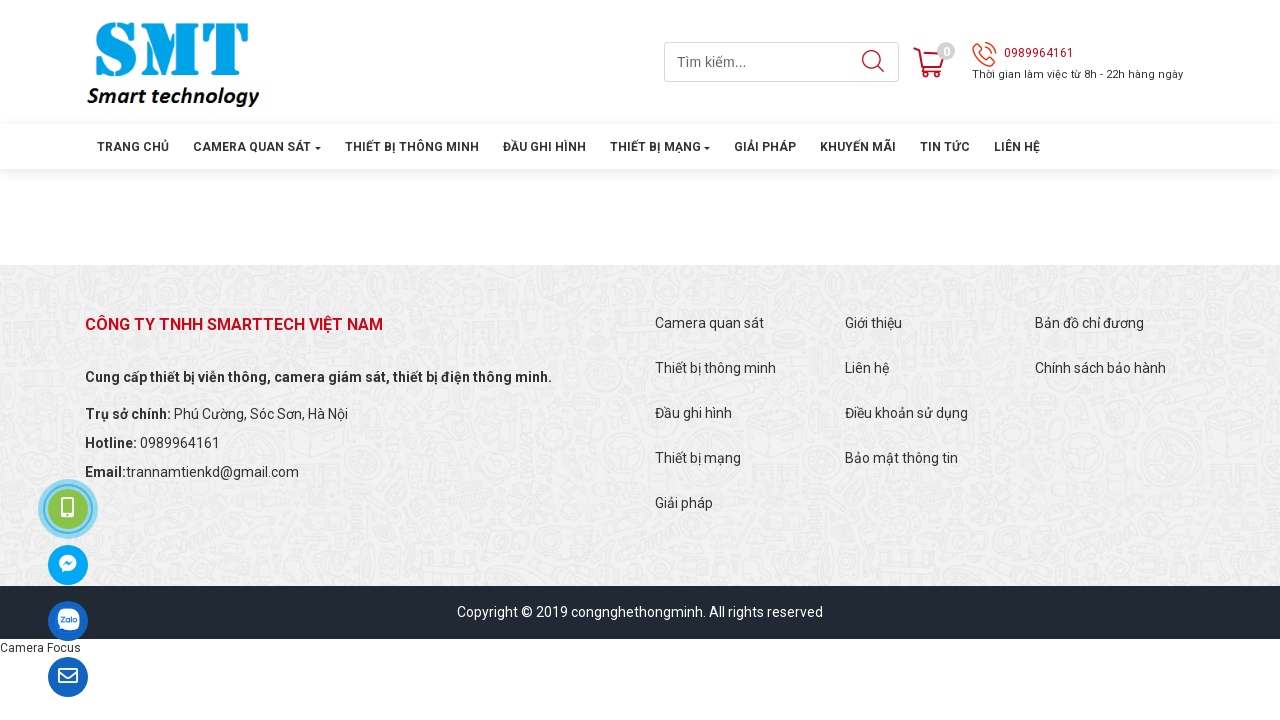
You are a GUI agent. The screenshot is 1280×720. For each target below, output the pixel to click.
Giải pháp (765, 147)
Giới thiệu (873, 323)
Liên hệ (1017, 147)
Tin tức (945, 147)
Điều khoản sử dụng (906, 413)
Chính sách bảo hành (1100, 368)
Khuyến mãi (858, 147)
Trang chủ (133, 147)
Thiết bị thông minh (412, 147)
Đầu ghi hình (544, 147)
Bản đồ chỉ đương (1089, 323)
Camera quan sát (252, 147)
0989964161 (1039, 53)
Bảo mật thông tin (901, 458)
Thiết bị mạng (655, 147)
